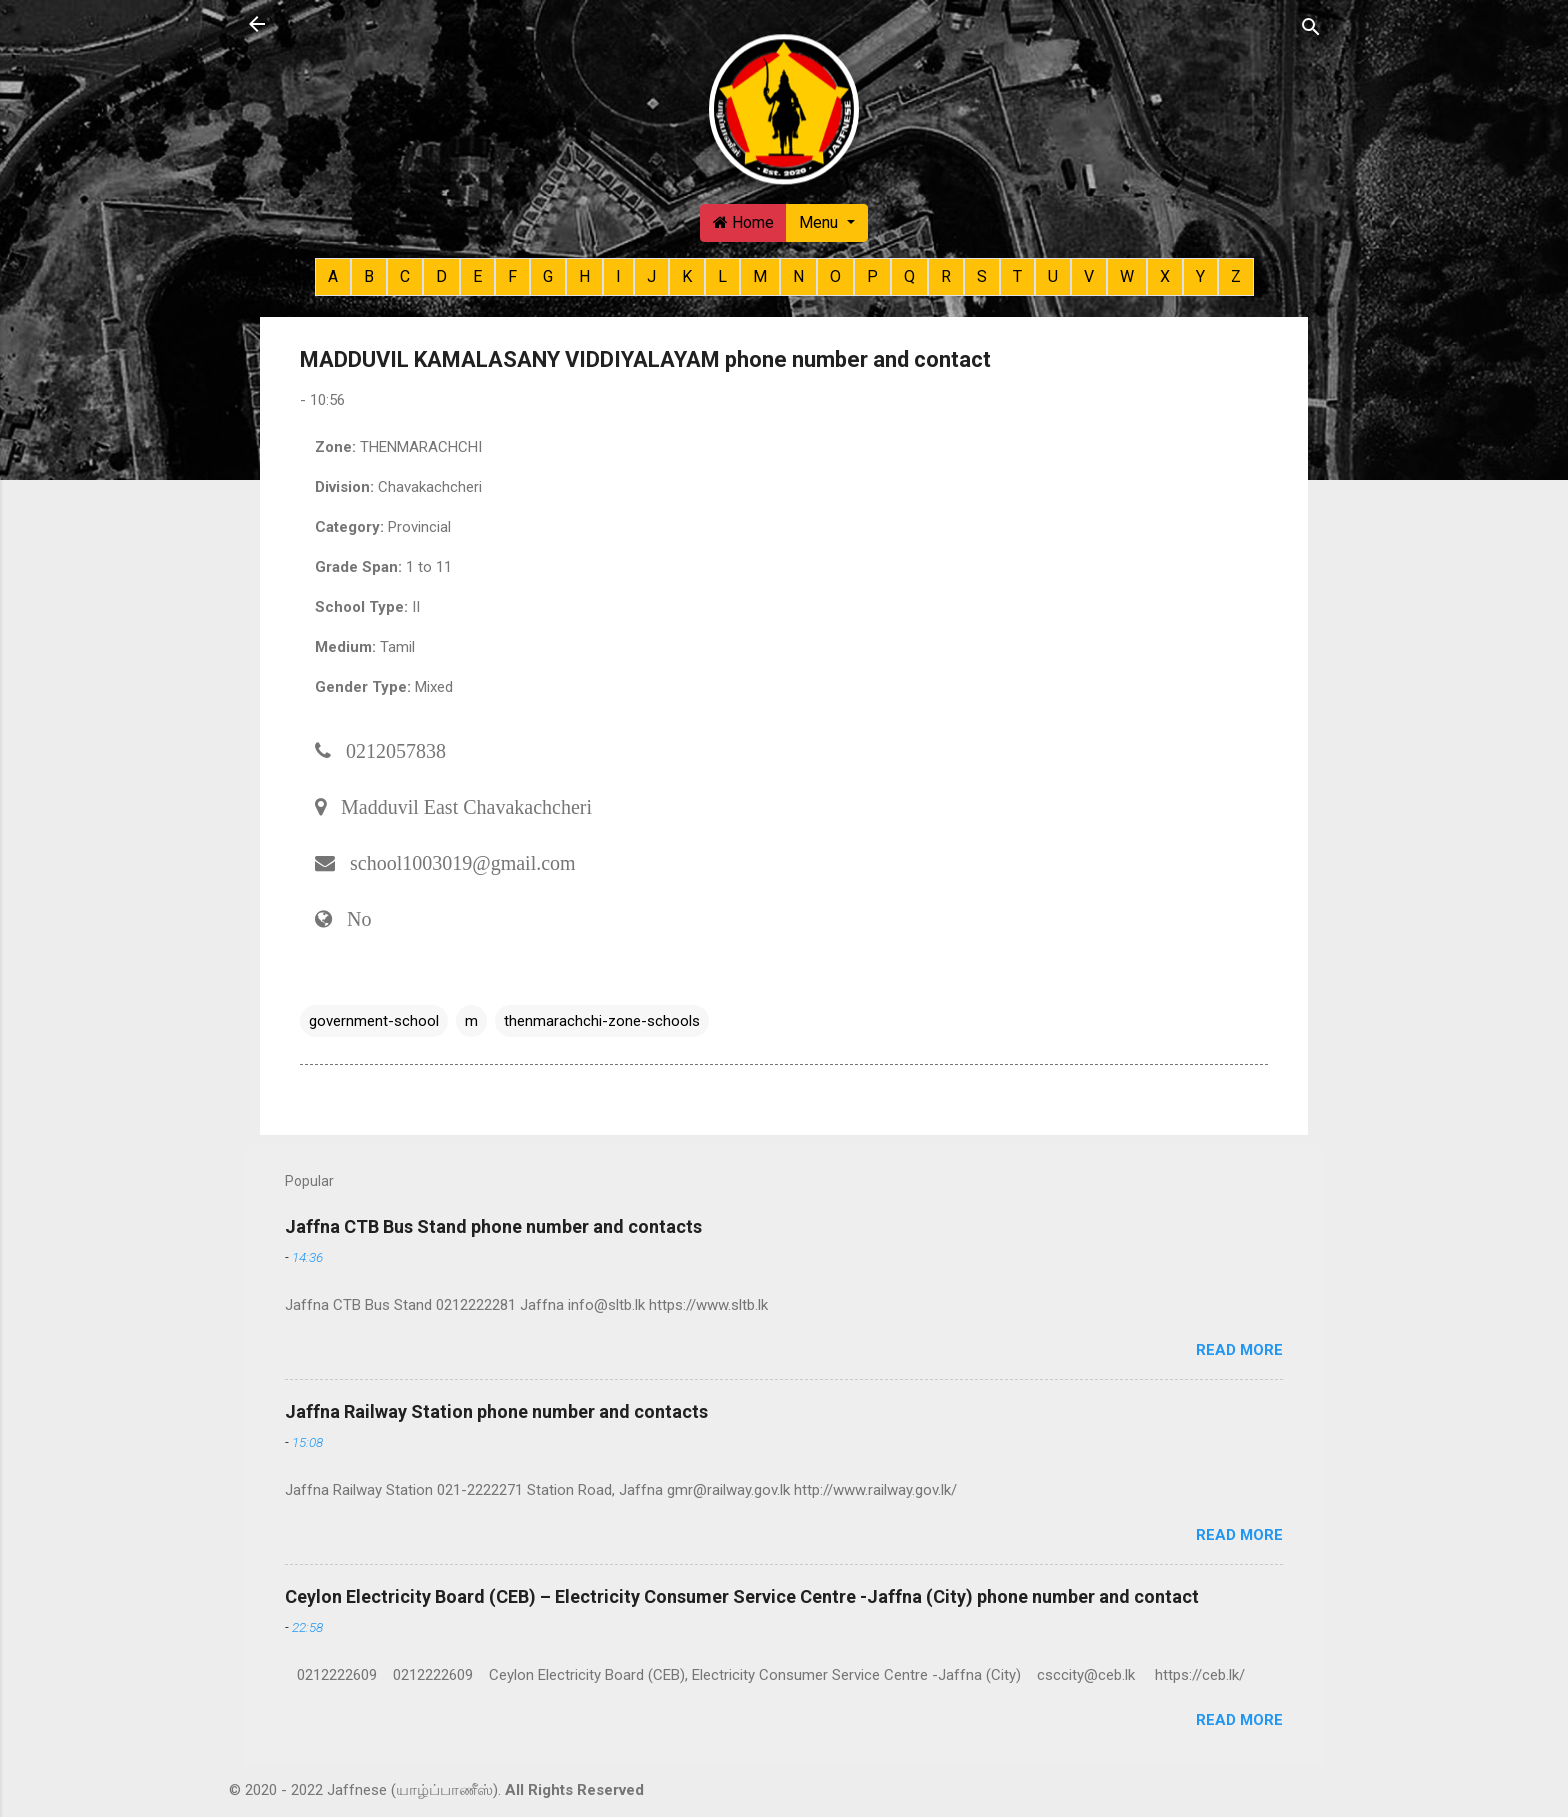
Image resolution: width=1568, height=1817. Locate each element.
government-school (374, 1021)
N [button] (798, 276)
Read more (1239, 1350)
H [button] (584, 276)
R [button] (946, 276)
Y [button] (1200, 276)
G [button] (548, 276)
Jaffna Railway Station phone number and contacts (496, 1411)
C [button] (405, 276)
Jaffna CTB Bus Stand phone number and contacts (493, 1226)
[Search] (1311, 26)
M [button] (760, 276)
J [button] (651, 276)
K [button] (687, 276)
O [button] (835, 276)
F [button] (512, 276)
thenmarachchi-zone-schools (602, 1021)
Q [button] (909, 276)
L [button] (722, 276)
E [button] (477, 276)
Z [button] (1236, 276)
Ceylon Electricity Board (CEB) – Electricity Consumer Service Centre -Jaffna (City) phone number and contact (742, 1596)
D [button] (441, 276)
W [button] (1127, 276)
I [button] (618, 276)
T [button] (1017, 276)
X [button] (1165, 276)
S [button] (982, 276)
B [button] (369, 276)
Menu (820, 222)
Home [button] (743, 222)
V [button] (1089, 276)
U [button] (1053, 276)
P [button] (872, 276)
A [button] (333, 276)
